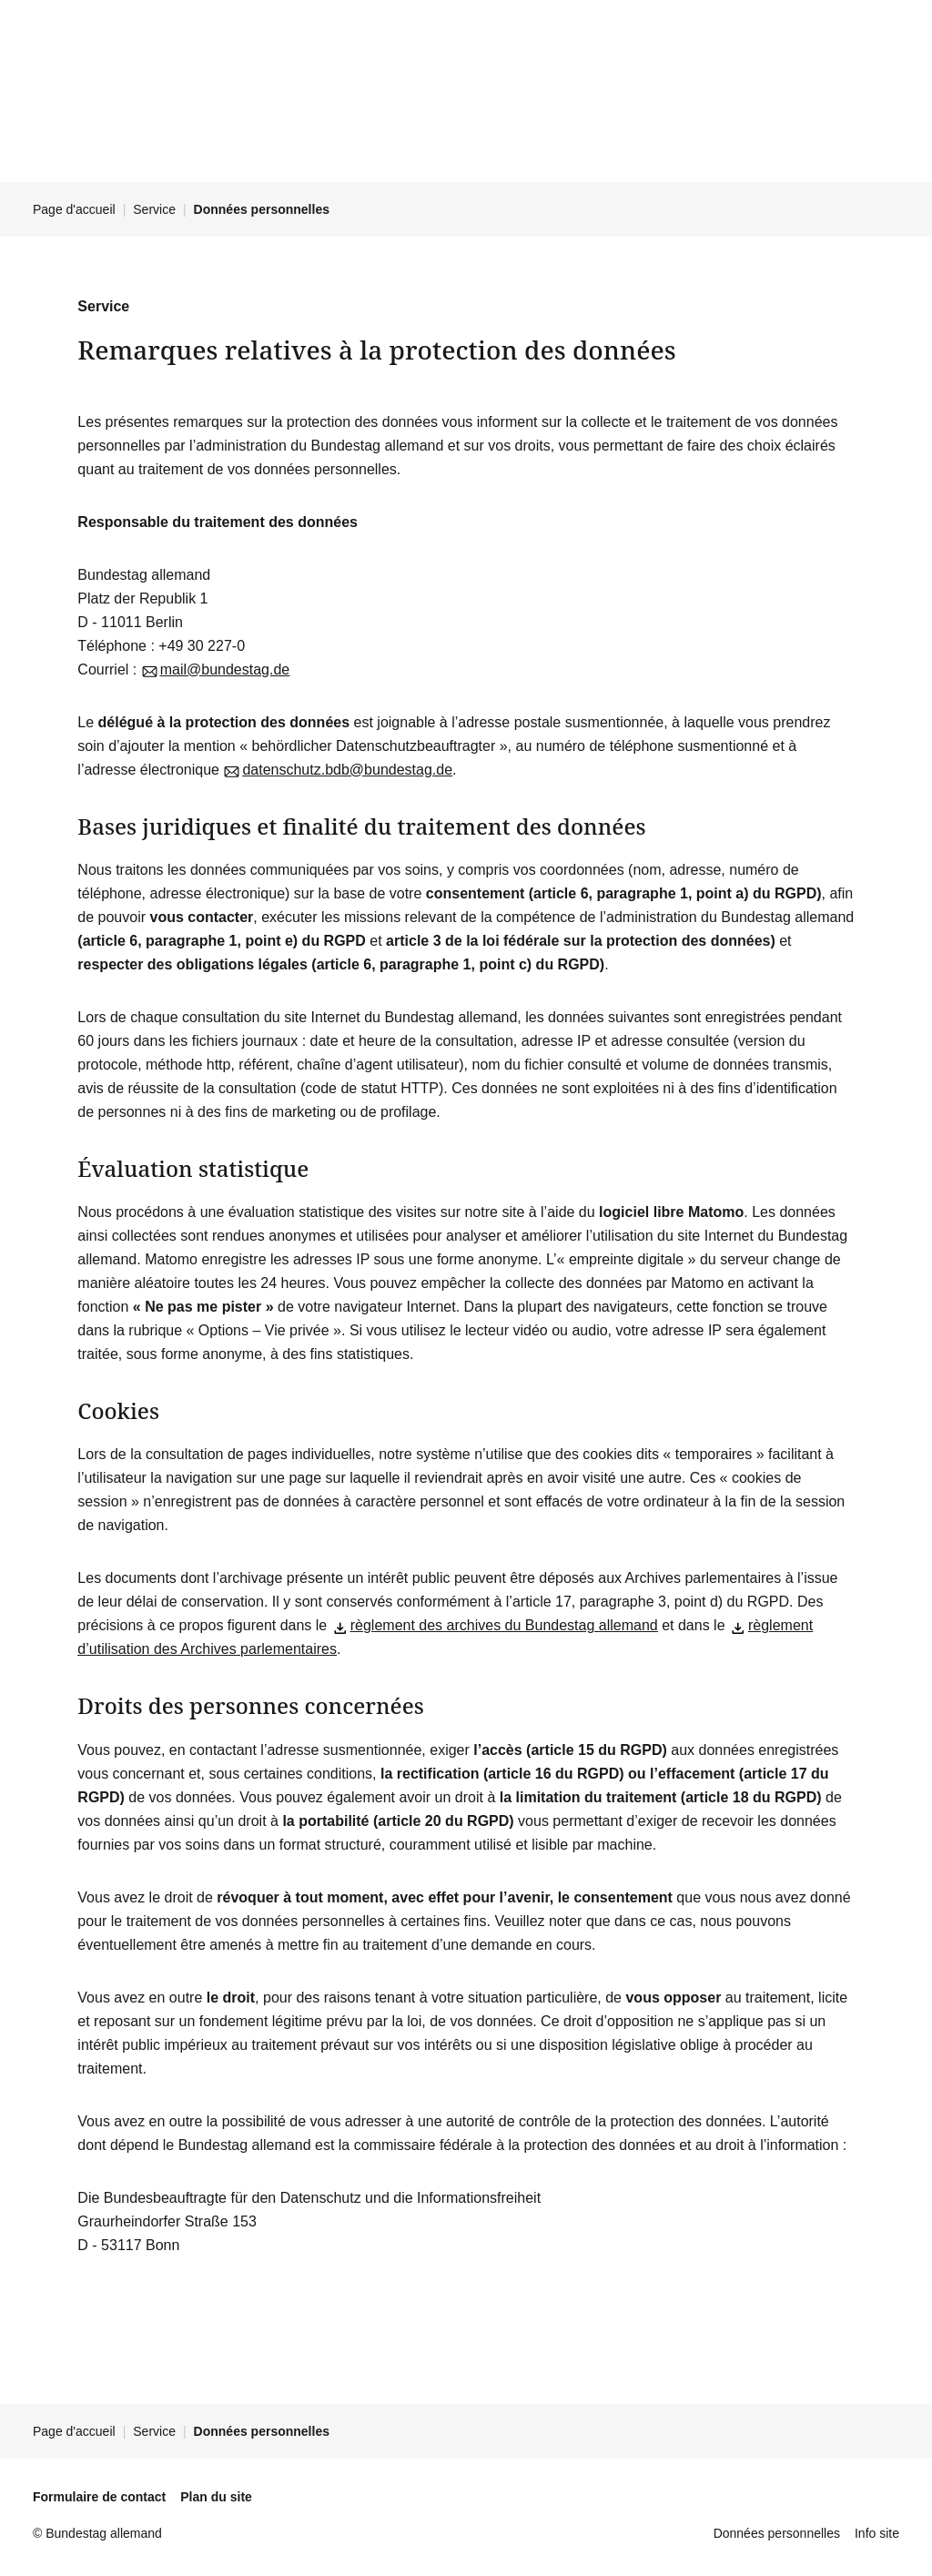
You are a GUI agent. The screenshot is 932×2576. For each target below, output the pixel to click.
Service (154, 209)
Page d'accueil (74, 209)
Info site (877, 2533)
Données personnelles (777, 2533)
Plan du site (216, 2497)
